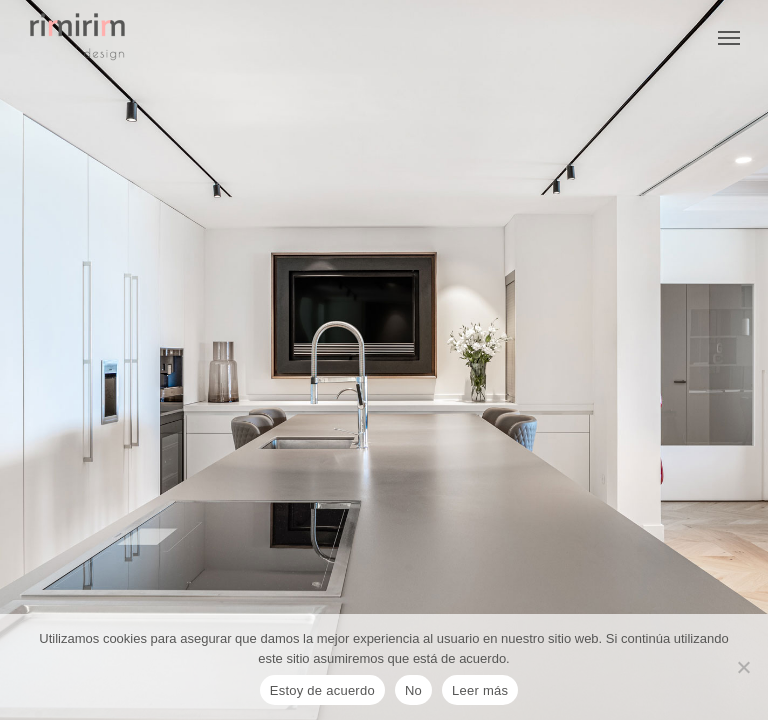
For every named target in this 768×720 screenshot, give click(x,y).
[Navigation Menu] (729, 37)
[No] (743, 667)
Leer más (480, 690)
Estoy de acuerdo (322, 690)
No (413, 690)
